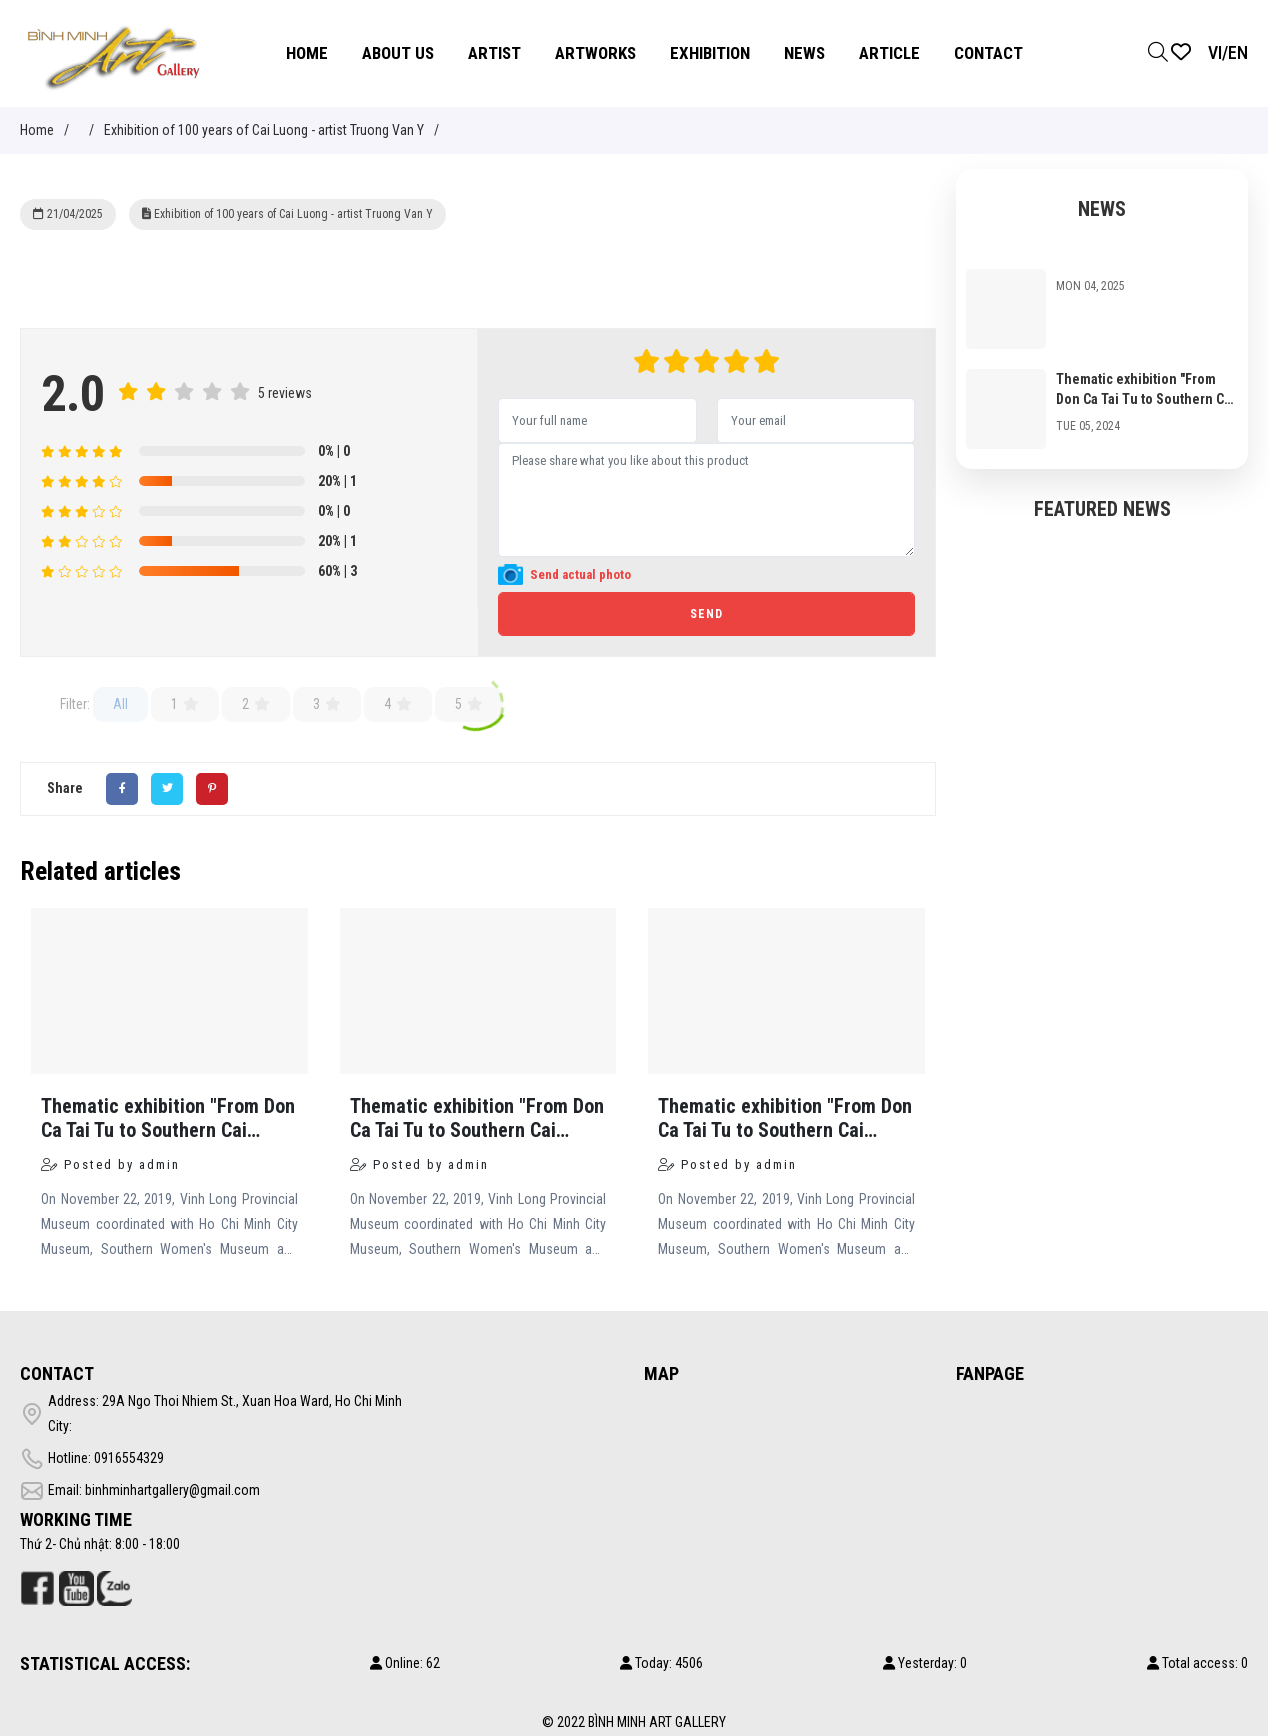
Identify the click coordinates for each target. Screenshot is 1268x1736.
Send (706, 614)
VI (1215, 52)
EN (1238, 52)
